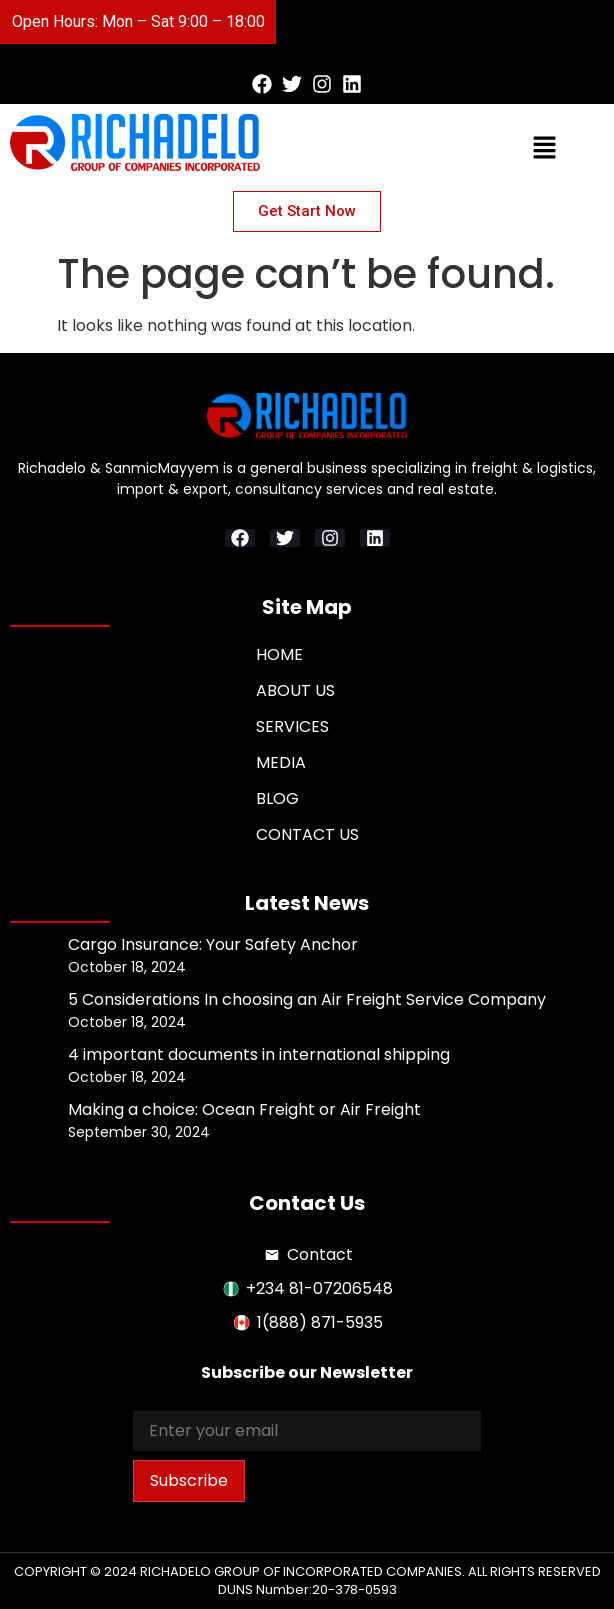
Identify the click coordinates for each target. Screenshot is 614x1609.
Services (292, 726)
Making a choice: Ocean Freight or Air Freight (244, 1109)
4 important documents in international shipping (259, 1054)
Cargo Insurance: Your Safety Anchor (213, 944)
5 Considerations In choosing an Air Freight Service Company (307, 999)
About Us (295, 690)
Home (279, 654)
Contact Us (307, 834)
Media (281, 762)
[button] (434, 22)
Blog (277, 798)
